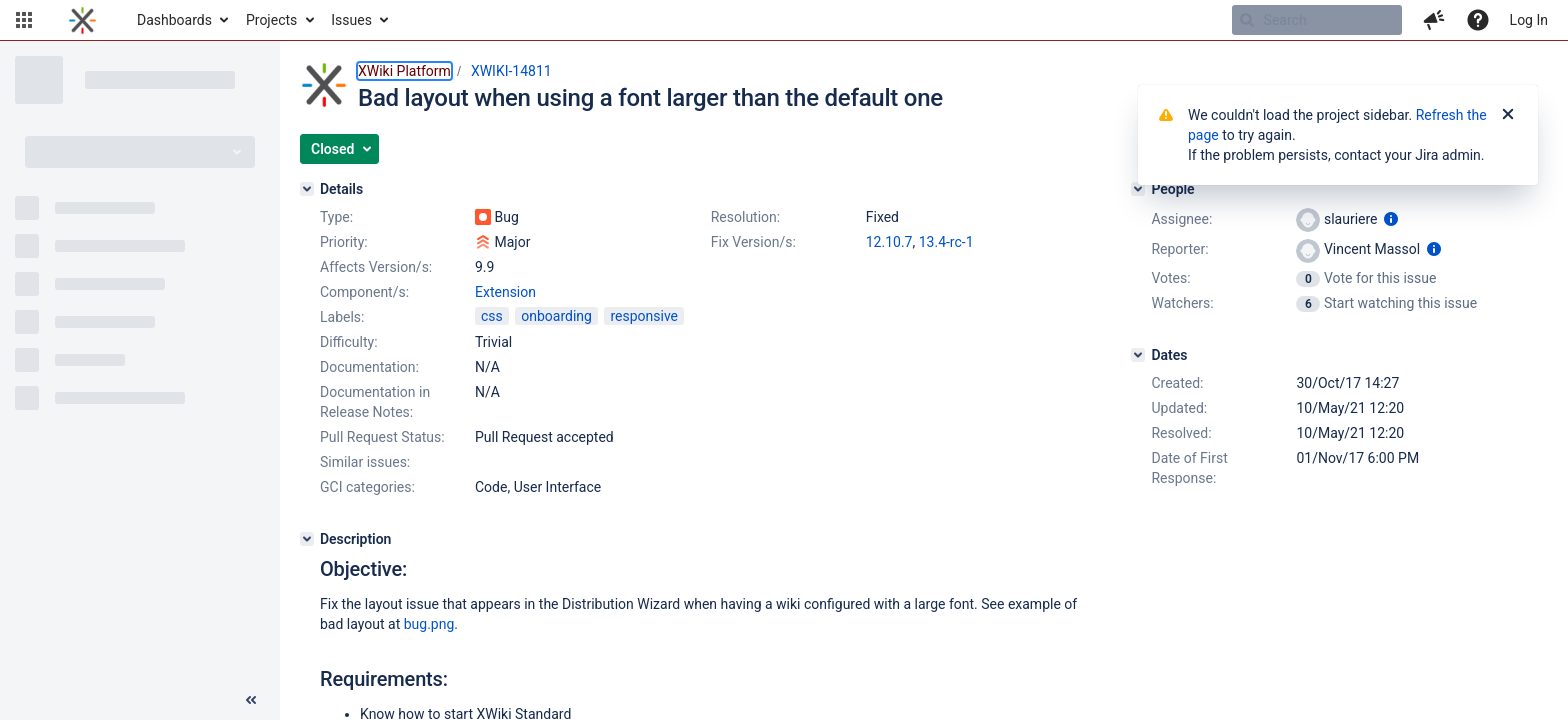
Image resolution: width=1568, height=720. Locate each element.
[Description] (307, 539)
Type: (336, 217)
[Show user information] (1391, 219)
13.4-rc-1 (946, 242)
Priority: (344, 242)
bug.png (429, 624)
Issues (351, 20)
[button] (24, 20)
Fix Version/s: (753, 242)
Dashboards (174, 20)
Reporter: (1179, 249)
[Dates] (1138, 355)
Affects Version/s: (376, 267)
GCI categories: (367, 487)
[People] (1138, 189)
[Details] (307, 189)
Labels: (342, 317)
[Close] (1508, 115)
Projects (271, 20)
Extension (505, 292)
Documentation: (369, 367)
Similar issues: (365, 462)
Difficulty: (349, 342)
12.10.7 (889, 242)
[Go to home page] (82, 20)
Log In (1529, 20)
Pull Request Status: (382, 437)
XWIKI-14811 (511, 71)
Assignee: (1181, 219)
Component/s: (364, 292)
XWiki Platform (404, 71)
